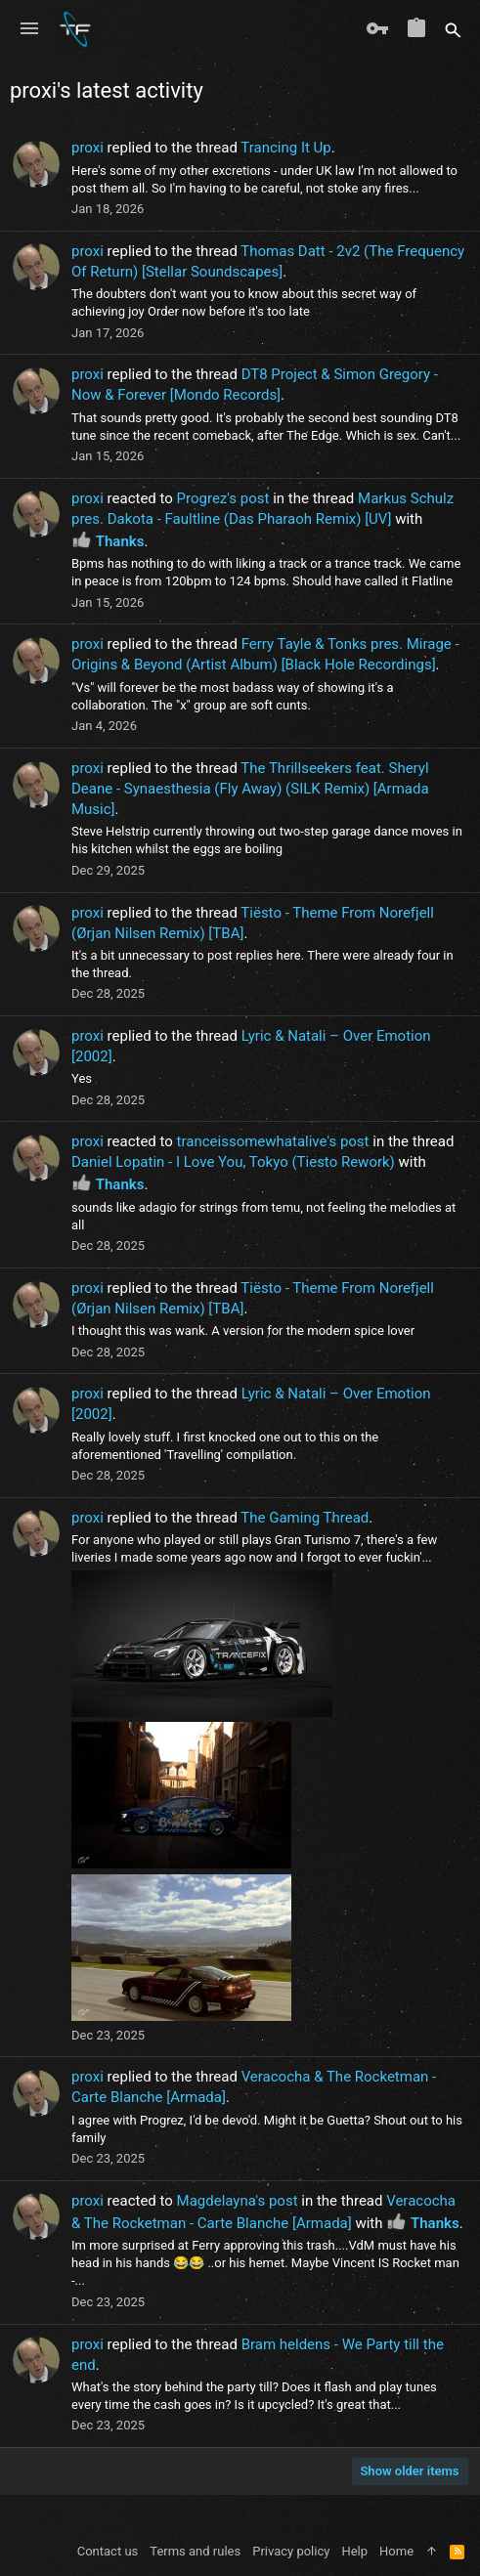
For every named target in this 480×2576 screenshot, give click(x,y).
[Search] (453, 29)
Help (354, 2551)
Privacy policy (290, 2551)
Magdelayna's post (237, 2201)
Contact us (108, 2551)
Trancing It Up (285, 147)
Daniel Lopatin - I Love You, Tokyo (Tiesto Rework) (233, 1162)
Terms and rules (195, 2551)
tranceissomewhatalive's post (273, 1141)
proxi (87, 147)
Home (396, 2551)
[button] (29, 29)
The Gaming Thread (304, 1517)
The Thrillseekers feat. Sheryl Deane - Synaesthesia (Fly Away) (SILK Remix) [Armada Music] (250, 788)
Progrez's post (223, 498)
